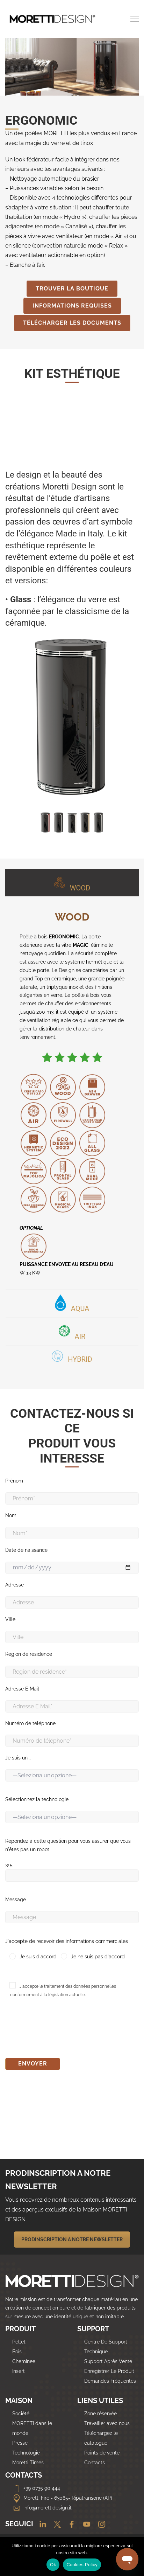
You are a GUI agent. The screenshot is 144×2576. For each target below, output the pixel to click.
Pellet (19, 2342)
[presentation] (58, 2030)
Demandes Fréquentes (110, 2381)
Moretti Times (28, 2462)
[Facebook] (69, 2524)
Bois (17, 2351)
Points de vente (102, 2453)
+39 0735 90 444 (36, 2488)
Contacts (94, 2462)
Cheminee (23, 2361)
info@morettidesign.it (42, 2508)
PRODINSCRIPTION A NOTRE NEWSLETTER (72, 2239)
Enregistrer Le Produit (109, 2371)
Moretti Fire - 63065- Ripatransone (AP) (62, 2498)
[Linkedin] (40, 2524)
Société (20, 2413)
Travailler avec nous (107, 2423)
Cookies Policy (82, 2564)
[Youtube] (84, 2524)
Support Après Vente (108, 2361)
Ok (53, 2564)
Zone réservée (100, 2413)
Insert (18, 2371)
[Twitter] (55, 2524)
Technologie (26, 2453)
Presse (20, 2443)
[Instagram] (99, 2524)
